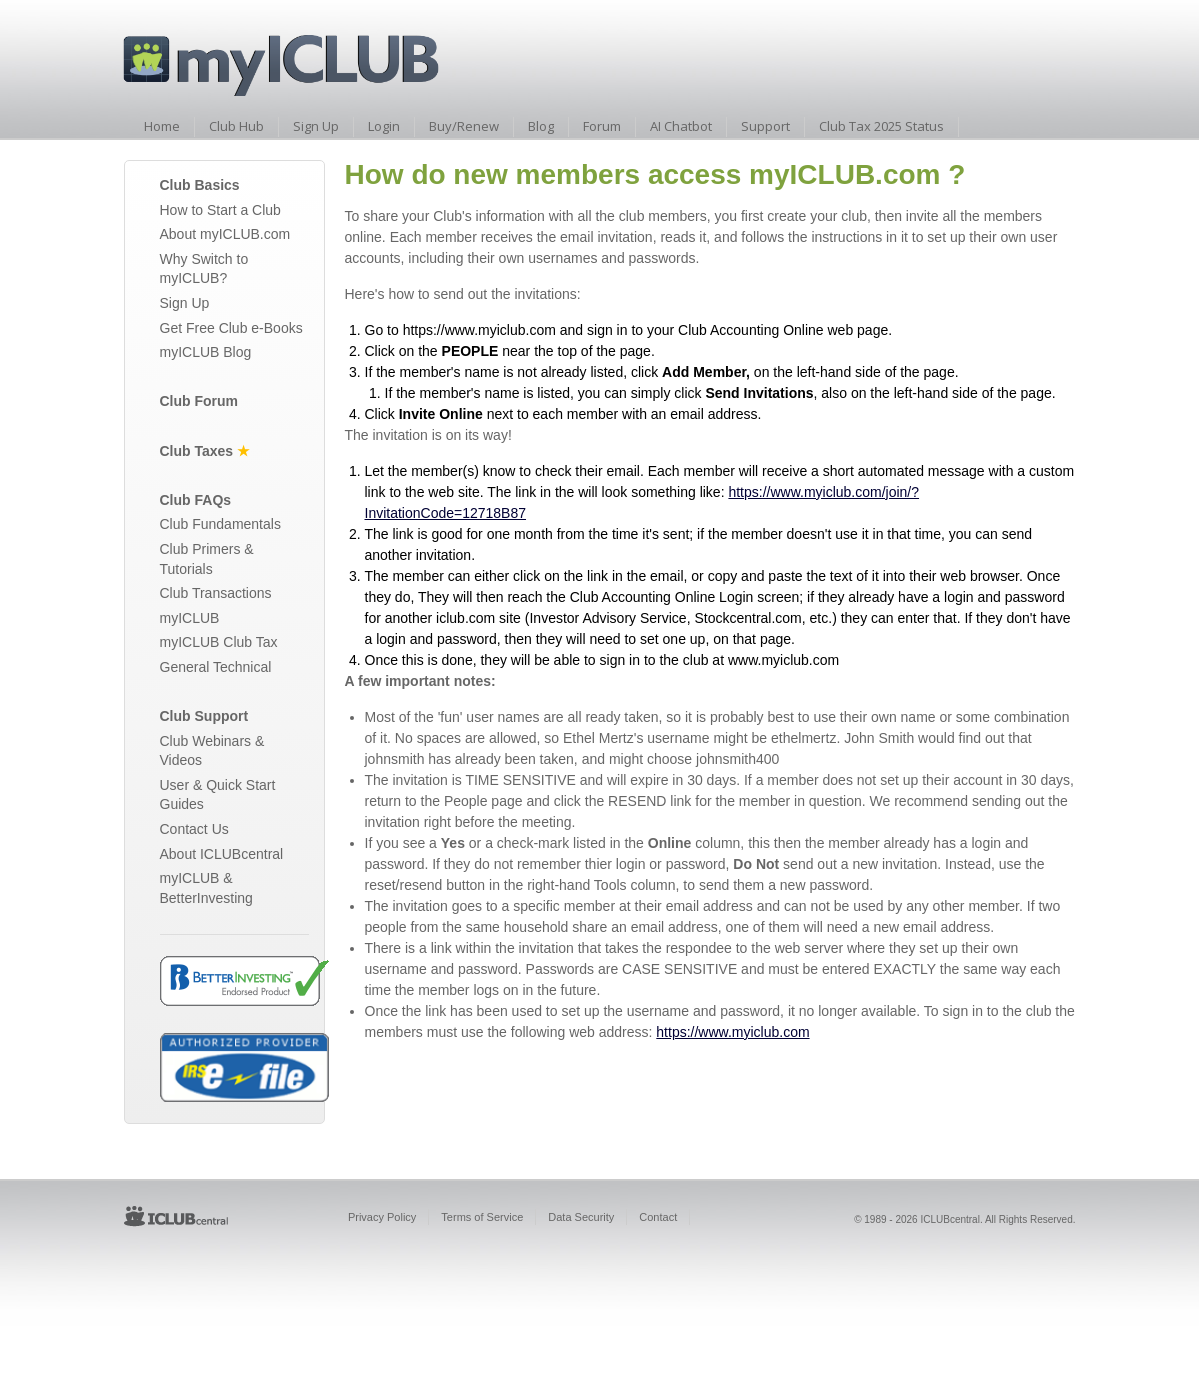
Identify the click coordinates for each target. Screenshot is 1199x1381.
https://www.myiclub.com (732, 1032)
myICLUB (190, 618)
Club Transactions (216, 593)
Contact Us (194, 829)
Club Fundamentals (220, 524)
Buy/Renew (464, 126)
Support (765, 126)
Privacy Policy (382, 1217)
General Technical (216, 667)
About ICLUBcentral (222, 854)
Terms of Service (482, 1217)
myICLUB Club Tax (219, 642)
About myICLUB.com (225, 234)
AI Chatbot (681, 126)
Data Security (581, 1217)
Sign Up (316, 126)
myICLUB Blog (206, 352)
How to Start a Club (220, 210)
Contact (658, 1217)
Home (162, 126)
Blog (541, 126)
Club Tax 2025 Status (881, 126)
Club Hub (236, 126)
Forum (602, 126)
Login (384, 126)
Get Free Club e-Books (231, 328)
